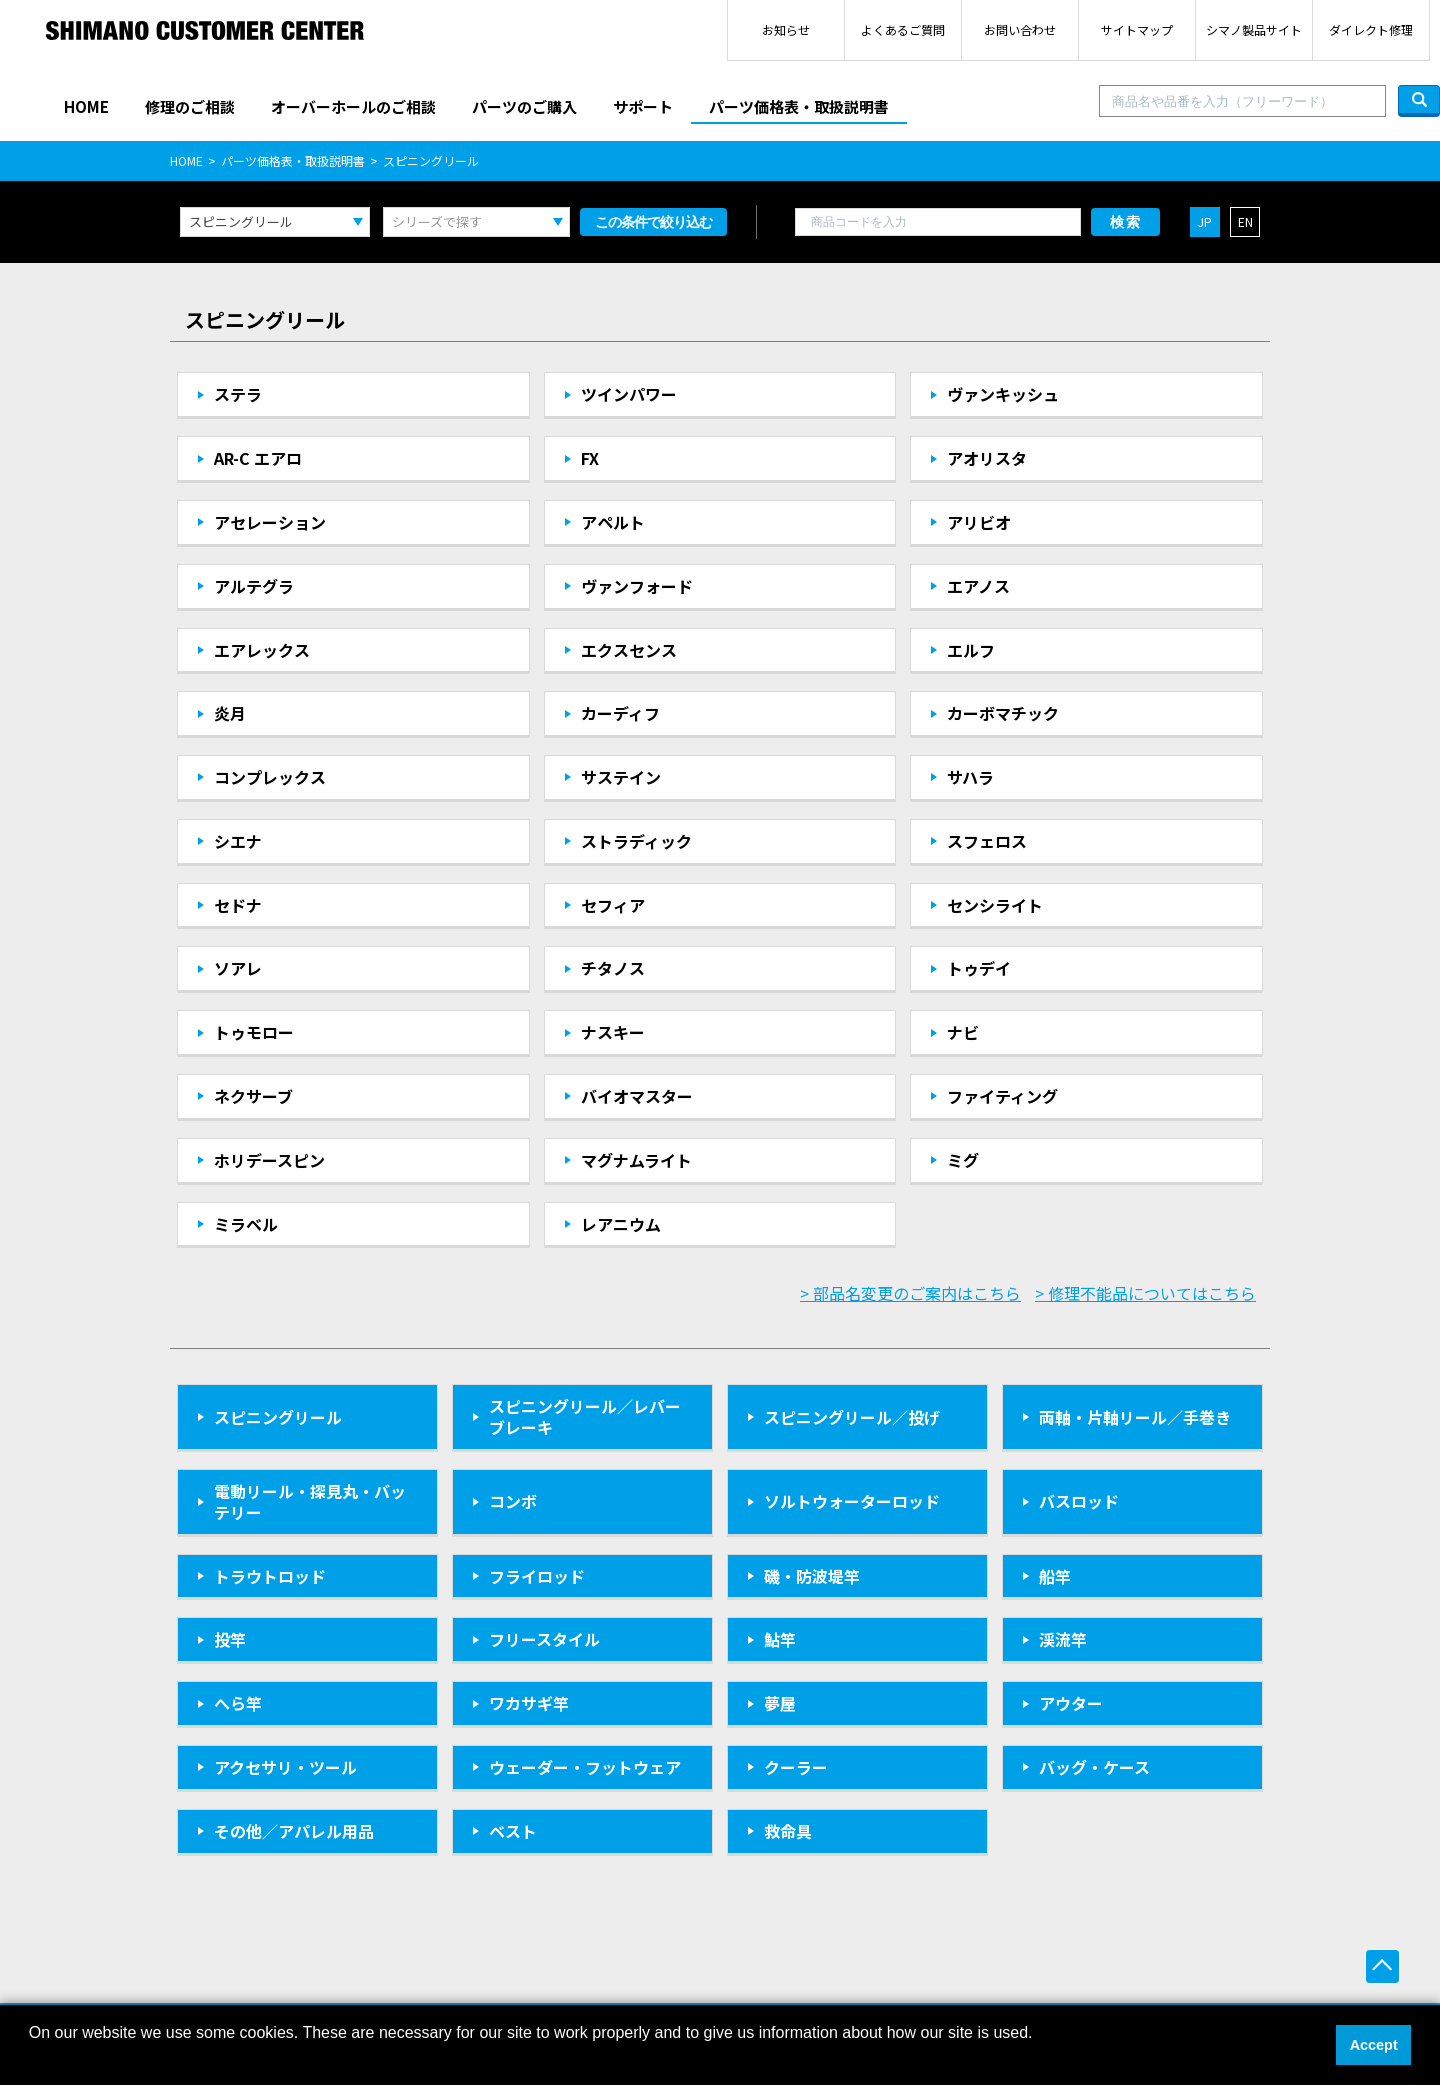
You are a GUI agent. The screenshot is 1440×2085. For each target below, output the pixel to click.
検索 (1126, 222)
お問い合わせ (1020, 29)
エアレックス (262, 650)
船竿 (1055, 1576)
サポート (643, 106)
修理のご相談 (190, 106)
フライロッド (537, 1576)
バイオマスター (637, 1096)
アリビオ (979, 522)
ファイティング (1002, 1096)
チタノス (613, 968)
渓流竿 (1063, 1639)
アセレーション (270, 522)
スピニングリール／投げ (852, 1417)
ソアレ (238, 968)
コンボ (513, 1501)
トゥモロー (254, 1032)
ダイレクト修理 (1371, 29)
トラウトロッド (270, 1576)
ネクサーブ (253, 1096)
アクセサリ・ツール (285, 1767)
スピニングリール (278, 1417)
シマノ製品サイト (1254, 29)
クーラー (796, 1767)
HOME (86, 106)
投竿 (230, 1639)
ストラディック (636, 841)
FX (590, 458)
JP (1205, 221)
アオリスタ (987, 458)
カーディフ (620, 713)
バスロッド (1079, 1501)
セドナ (238, 905)
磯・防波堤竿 (812, 1576)
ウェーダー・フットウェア (585, 1767)
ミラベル (246, 1224)
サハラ (970, 777)
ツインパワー (629, 394)
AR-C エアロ (258, 458)
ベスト (513, 1831)
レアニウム (621, 1224)
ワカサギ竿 (529, 1703)
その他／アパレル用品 (294, 1831)
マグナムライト (636, 1160)
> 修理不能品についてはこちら (1145, 1293)
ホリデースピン (269, 1160)
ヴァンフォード (637, 586)
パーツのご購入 (524, 106)
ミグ (963, 1160)
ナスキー (613, 1032)
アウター (1071, 1703)
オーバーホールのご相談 (353, 106)
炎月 (230, 713)
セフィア (613, 905)
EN (1245, 221)
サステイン (621, 777)
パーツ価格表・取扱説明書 (799, 106)
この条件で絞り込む (653, 222)
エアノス (978, 586)
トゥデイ (979, 968)
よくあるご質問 (903, 29)
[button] (32, 2059)
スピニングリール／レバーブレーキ (585, 1416)
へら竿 (238, 1703)
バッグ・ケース (1094, 1767)
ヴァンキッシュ (1003, 394)
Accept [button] (1374, 2045)
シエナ (238, 841)
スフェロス (987, 841)
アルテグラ (254, 586)
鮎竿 (780, 1639)
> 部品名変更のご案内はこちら (910, 1293)
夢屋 (780, 1703)
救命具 (788, 1831)
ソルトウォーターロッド (852, 1501)
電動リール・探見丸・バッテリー (310, 1501)
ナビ (963, 1032)
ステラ (238, 394)
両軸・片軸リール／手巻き (1135, 1417)
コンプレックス (270, 777)
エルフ (971, 650)
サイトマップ (1137, 29)
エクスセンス (629, 650)
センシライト (995, 905)
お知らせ (786, 29)
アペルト (613, 522)
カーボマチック (1003, 713)
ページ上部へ (1382, 1966)
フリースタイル (544, 1639)
